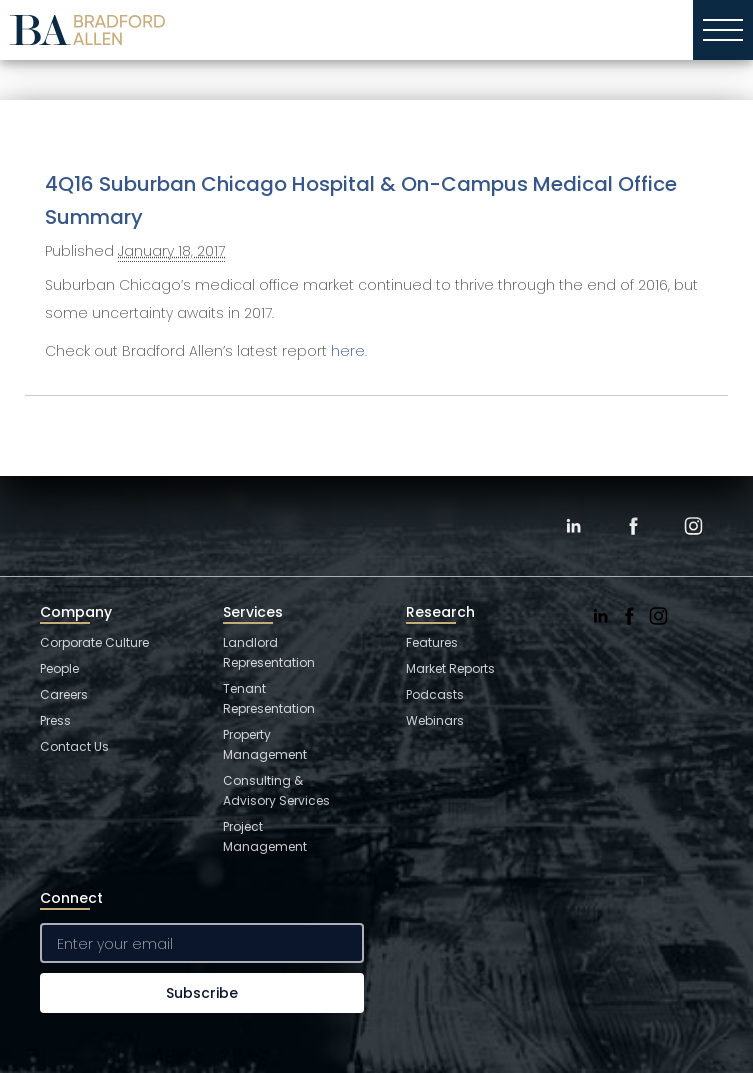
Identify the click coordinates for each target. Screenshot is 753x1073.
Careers (64, 694)
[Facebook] (633, 526)
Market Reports (450, 668)
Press (55, 720)
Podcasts (435, 694)
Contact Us (74, 746)
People (59, 668)
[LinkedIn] (573, 526)
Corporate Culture (94, 642)
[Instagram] (693, 526)
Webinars (435, 720)
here (348, 351)
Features (432, 642)
